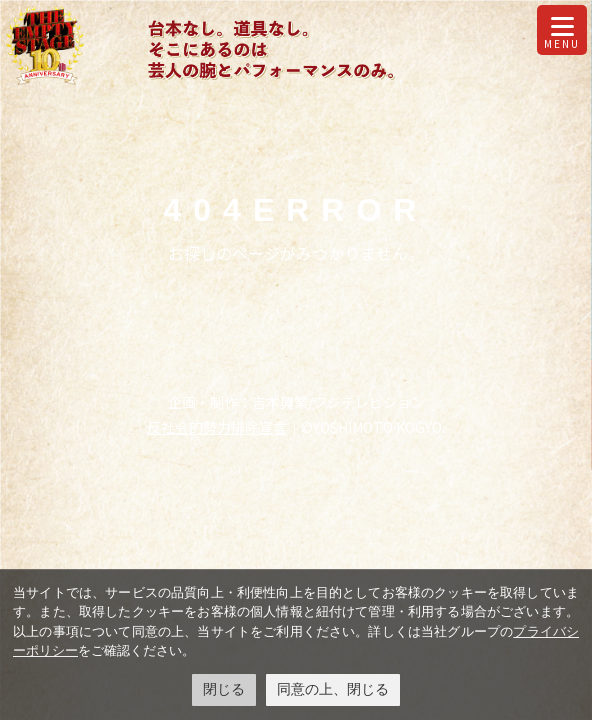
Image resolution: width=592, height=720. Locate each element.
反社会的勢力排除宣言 (217, 427)
